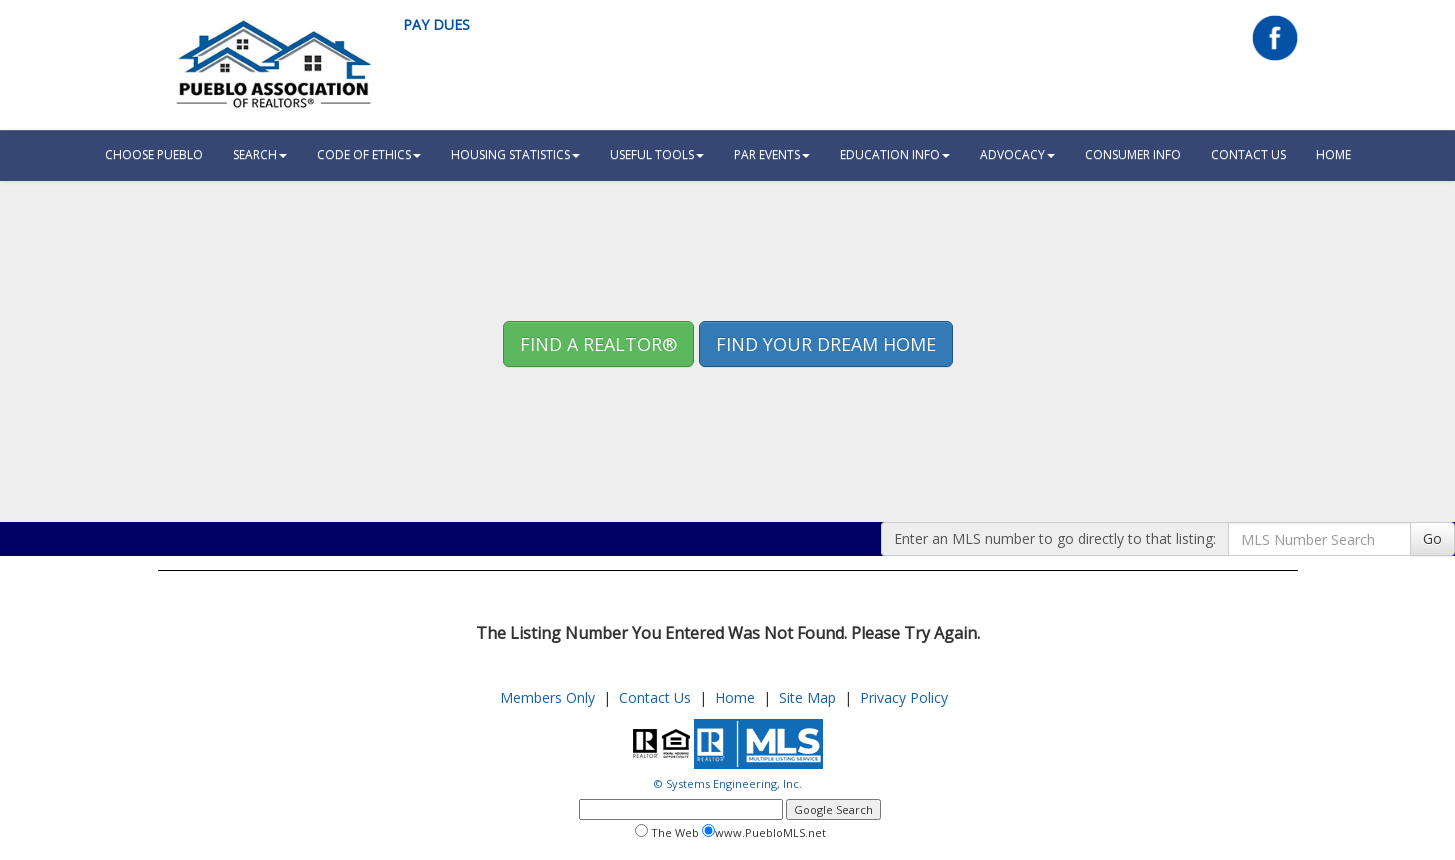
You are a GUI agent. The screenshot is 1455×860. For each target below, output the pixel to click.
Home (735, 697)
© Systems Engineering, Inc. (728, 783)
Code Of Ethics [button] (369, 154)
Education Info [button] (895, 154)
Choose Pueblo (154, 154)
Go (1432, 538)
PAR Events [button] (772, 154)
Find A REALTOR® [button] (598, 344)
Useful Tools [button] (657, 154)
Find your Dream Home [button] (826, 344)
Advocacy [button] (1017, 154)
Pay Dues (436, 24)
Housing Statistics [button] (515, 154)
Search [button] (260, 154)
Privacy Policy (904, 697)
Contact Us (1248, 154)
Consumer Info (1133, 154)
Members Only (547, 697)
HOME (1333, 154)
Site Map (807, 697)
